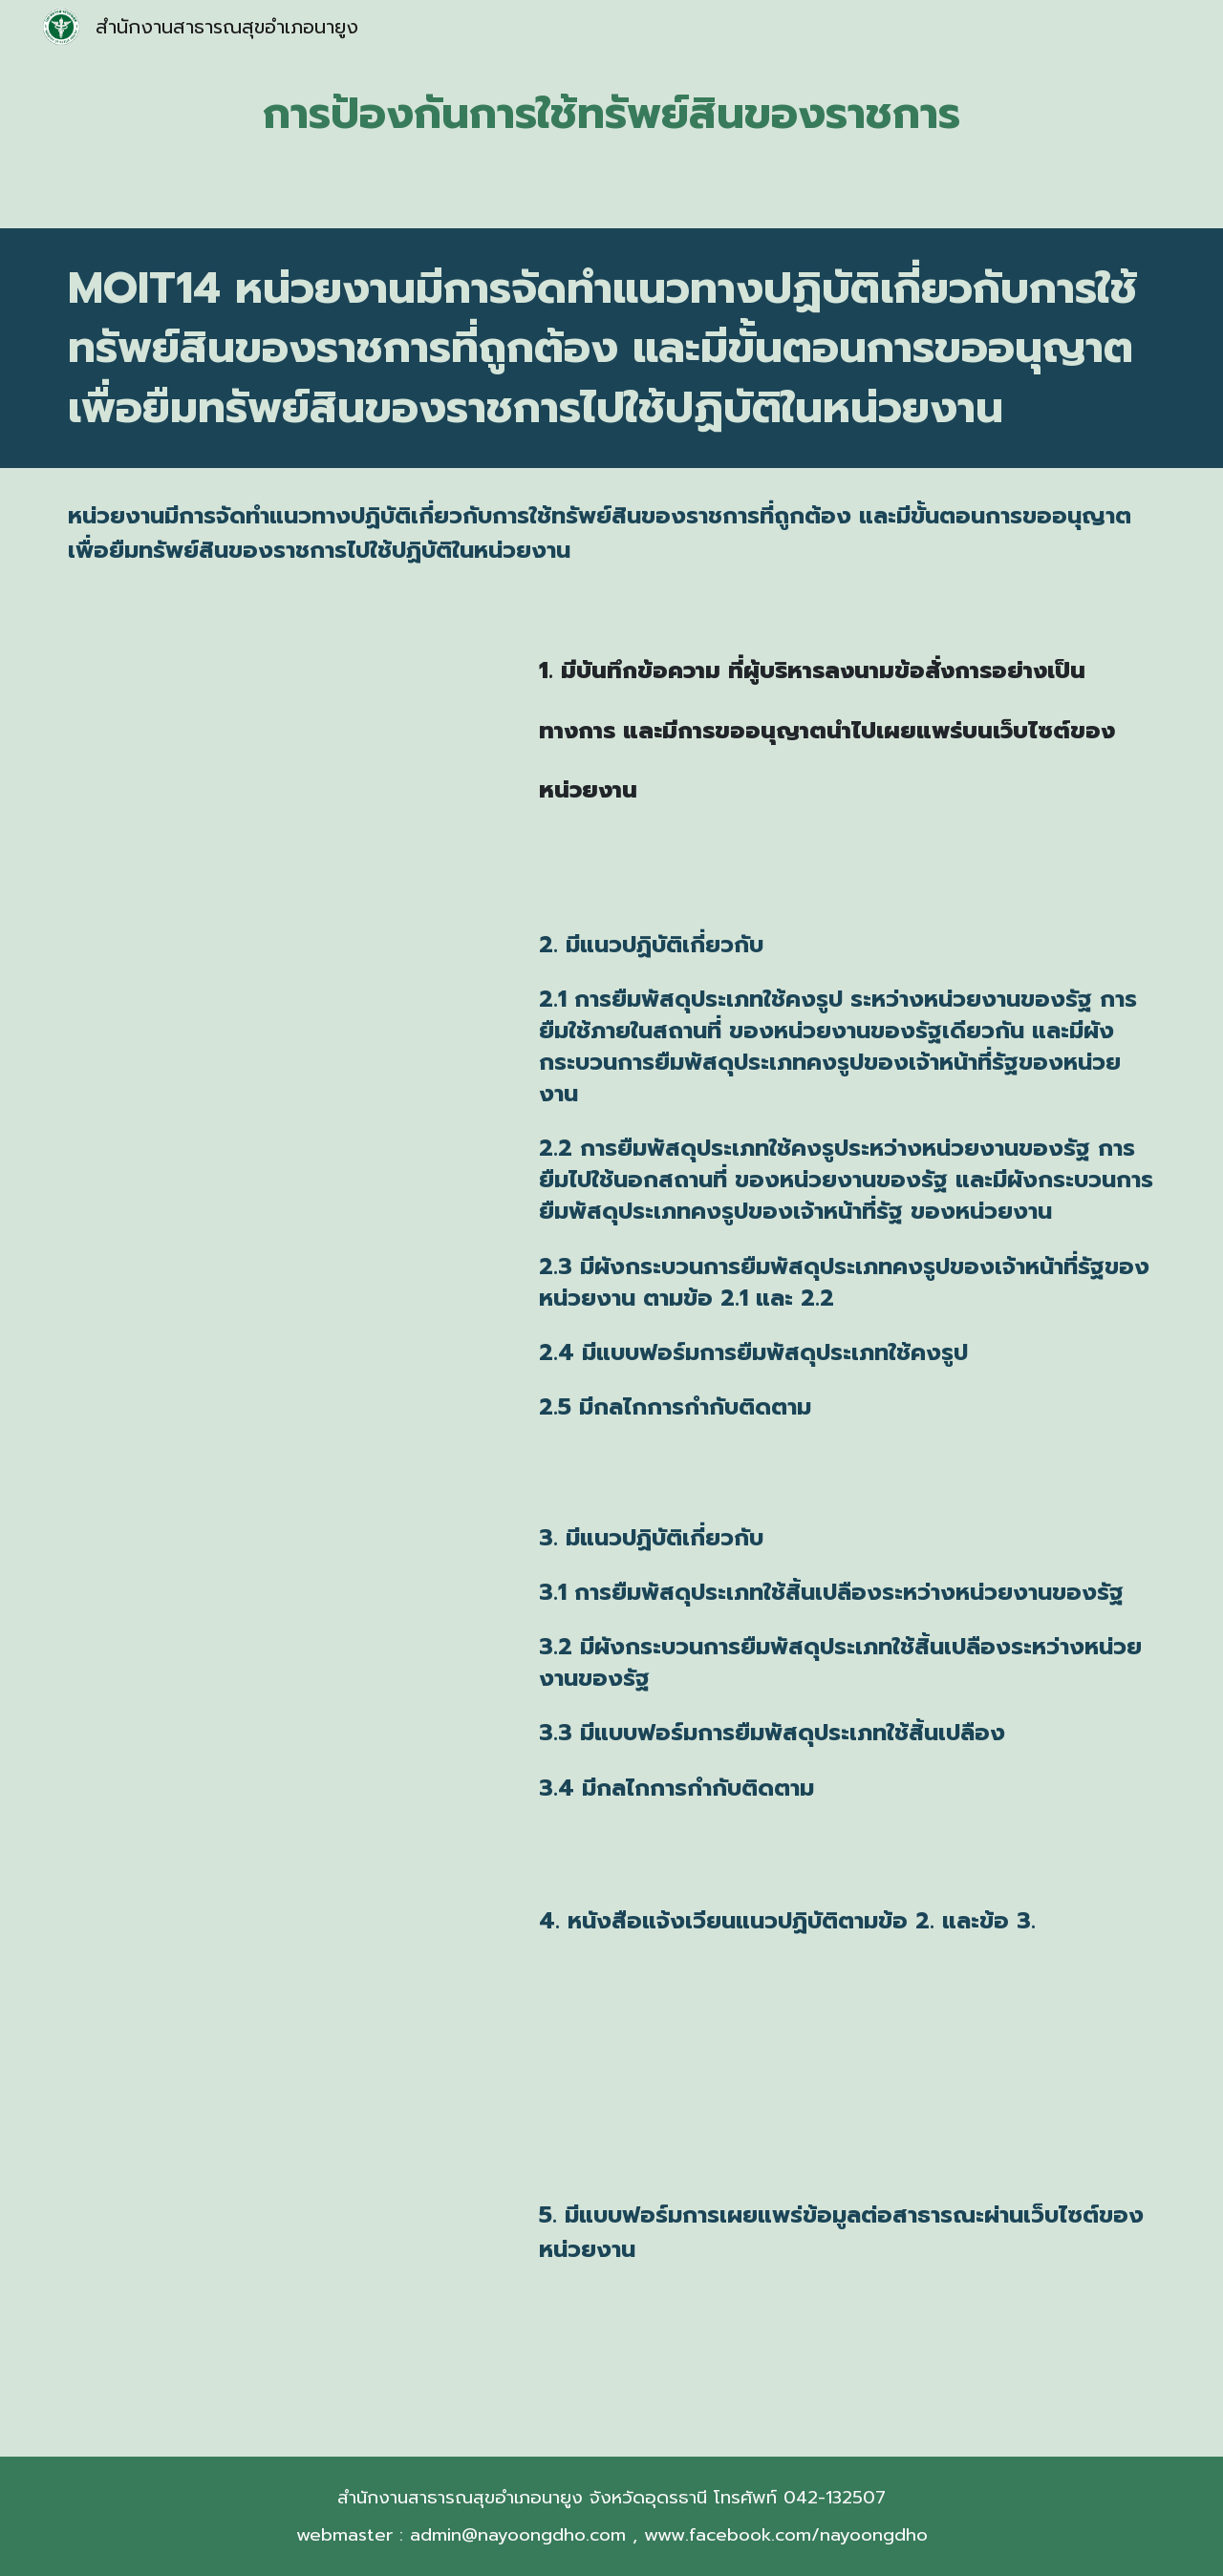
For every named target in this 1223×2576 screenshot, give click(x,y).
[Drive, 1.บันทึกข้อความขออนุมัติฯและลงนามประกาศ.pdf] (282, 745)
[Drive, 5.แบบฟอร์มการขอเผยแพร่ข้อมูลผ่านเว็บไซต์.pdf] (282, 2309)
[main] (611, 114)
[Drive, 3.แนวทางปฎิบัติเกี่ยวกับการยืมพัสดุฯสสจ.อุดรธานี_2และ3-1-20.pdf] (282, 1633)
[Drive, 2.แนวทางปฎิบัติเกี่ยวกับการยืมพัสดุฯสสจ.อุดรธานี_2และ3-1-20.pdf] (282, 1040)
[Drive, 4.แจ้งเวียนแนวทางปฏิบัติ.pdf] (282, 2015)
